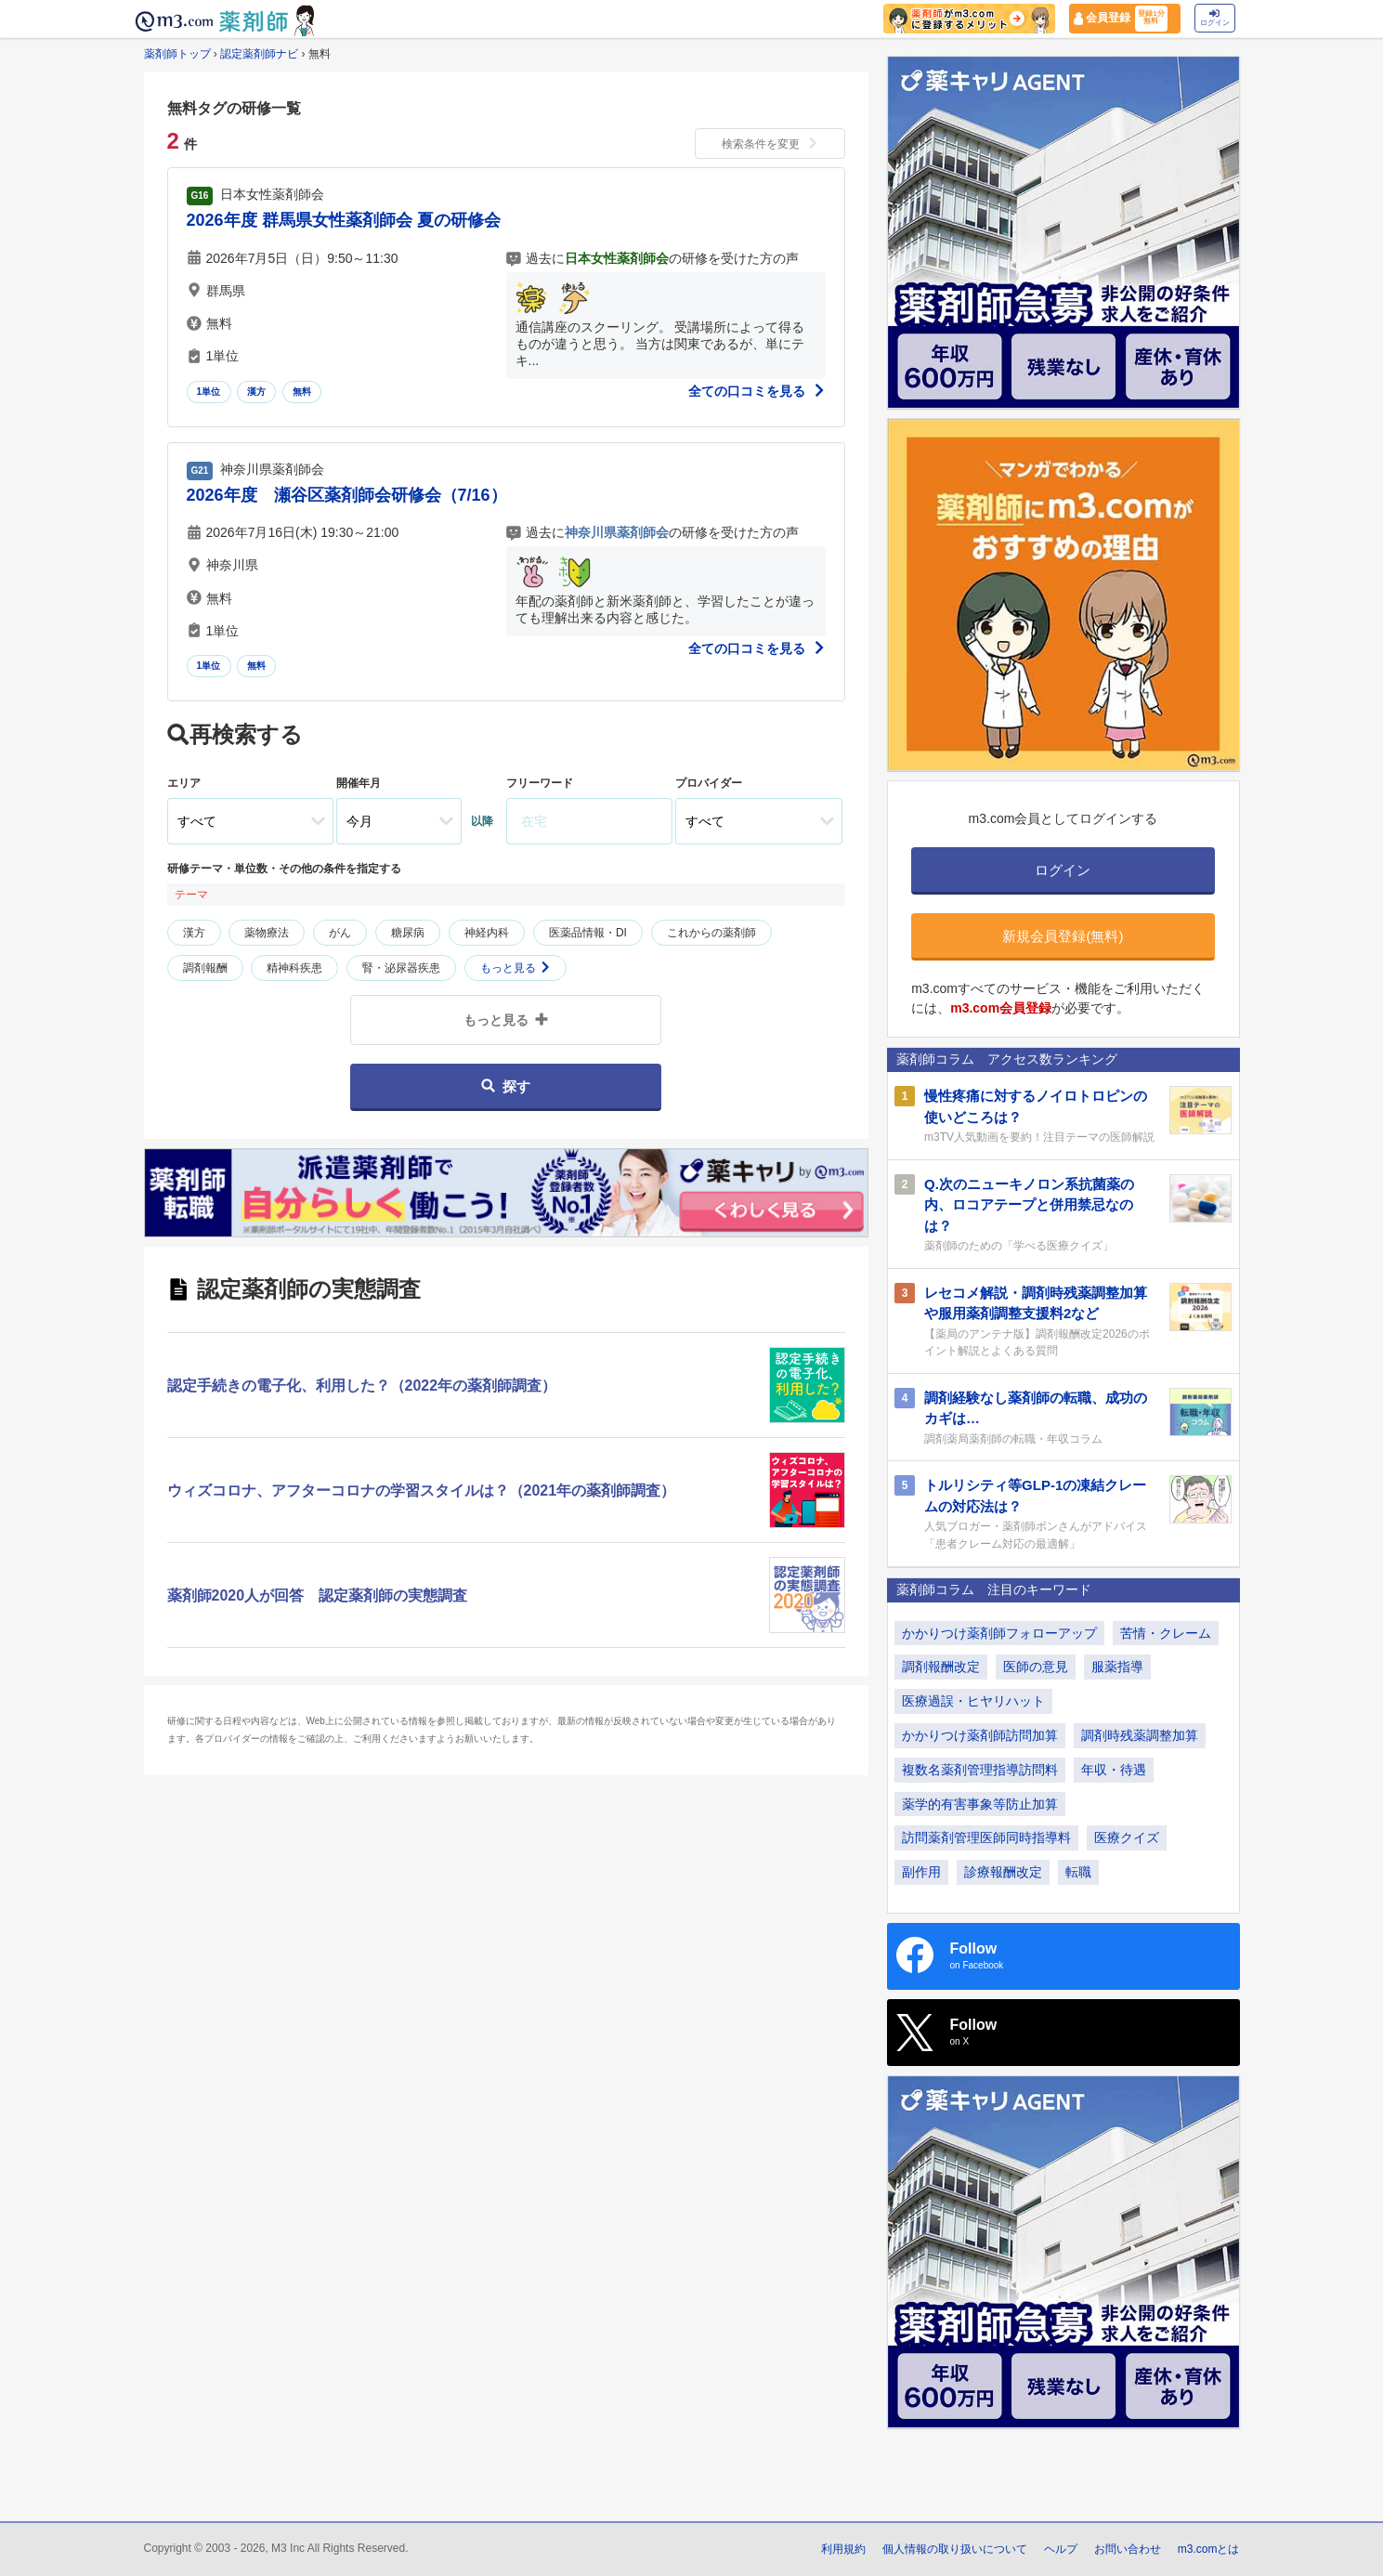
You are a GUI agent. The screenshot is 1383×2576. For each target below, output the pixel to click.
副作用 (921, 1871)
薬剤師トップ (177, 53)
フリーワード (539, 783)
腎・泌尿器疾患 (401, 967)
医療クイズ (1126, 1837)
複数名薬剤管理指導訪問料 (980, 1769)
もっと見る (515, 967)
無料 (302, 391)
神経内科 (486, 932)
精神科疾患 (294, 967)
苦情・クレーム (1165, 1633)
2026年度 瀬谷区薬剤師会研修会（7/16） (347, 495)
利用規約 (843, 2549)
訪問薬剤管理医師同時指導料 (986, 1837)
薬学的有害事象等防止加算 (980, 1804)
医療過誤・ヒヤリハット (973, 1700)
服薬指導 (1117, 1666)
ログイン (1215, 18)
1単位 (209, 391)
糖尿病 (407, 932)
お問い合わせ (1127, 2549)
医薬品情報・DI (588, 932)
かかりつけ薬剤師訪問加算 (980, 1735)
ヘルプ (1060, 2549)
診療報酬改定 (1003, 1871)
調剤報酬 (205, 967)
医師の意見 (1035, 1666)
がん (340, 932)
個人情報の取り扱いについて (954, 2549)
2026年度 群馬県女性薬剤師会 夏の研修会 (344, 220)
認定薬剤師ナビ (259, 53)
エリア (184, 783)
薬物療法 (266, 932)
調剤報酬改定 (941, 1666)
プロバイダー (708, 783)
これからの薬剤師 (711, 932)
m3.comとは (1209, 2549)
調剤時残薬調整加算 (1139, 1735)
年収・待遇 (1113, 1769)
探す (505, 1086)
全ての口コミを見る (757, 391)
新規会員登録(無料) (1062, 936)
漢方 (256, 391)
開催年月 (358, 783)
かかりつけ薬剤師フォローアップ (999, 1633)
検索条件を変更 (770, 143)
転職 (1078, 1871)
